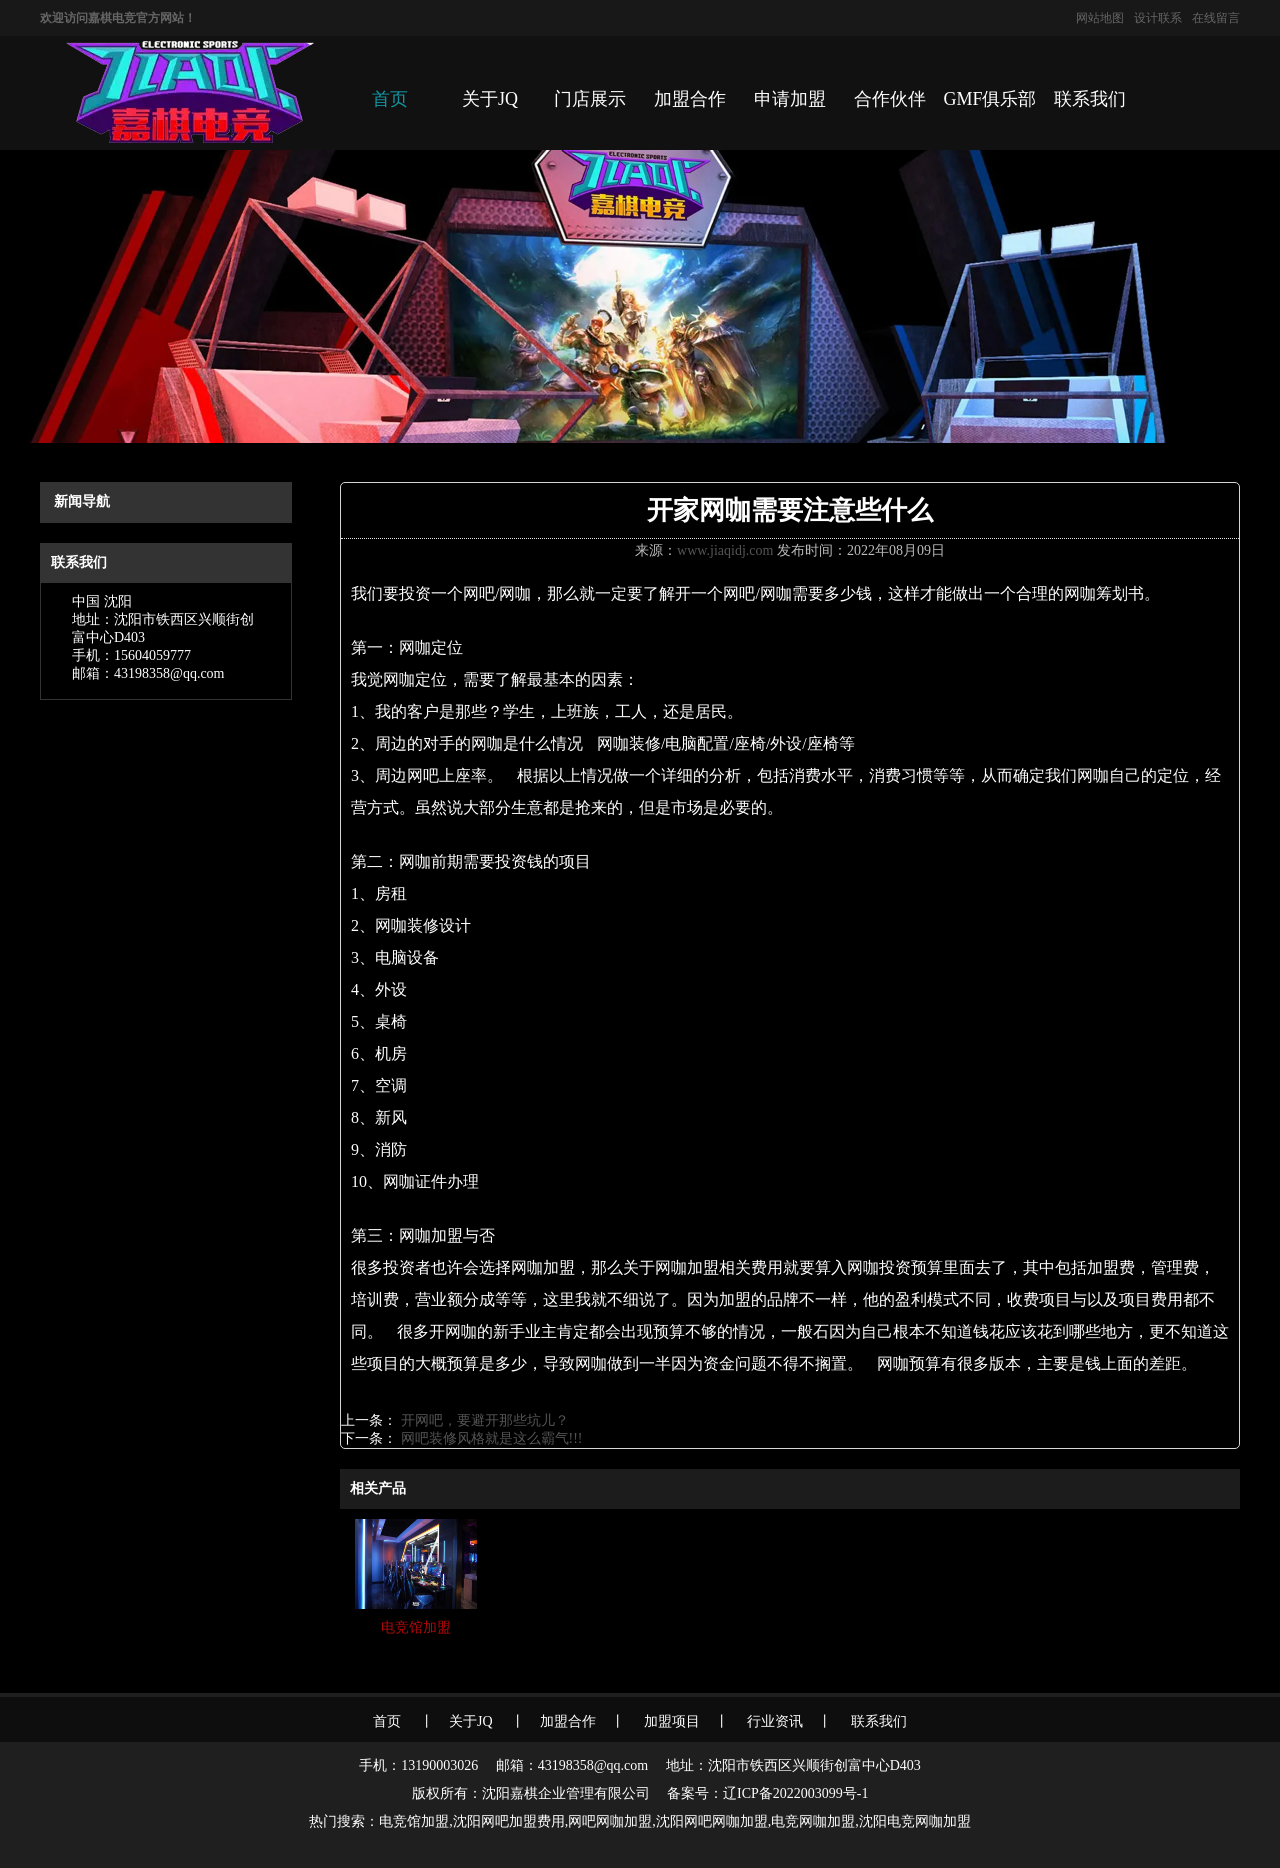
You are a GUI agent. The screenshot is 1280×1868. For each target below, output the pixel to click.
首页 (390, 99)
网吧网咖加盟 (610, 1821)
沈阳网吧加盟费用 (509, 1821)
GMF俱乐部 (989, 99)
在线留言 (1216, 18)
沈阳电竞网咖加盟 (915, 1821)
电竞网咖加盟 (813, 1821)
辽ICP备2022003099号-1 (795, 1793)
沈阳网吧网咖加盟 (712, 1821)
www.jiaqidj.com (725, 550)
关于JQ (490, 99)
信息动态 (162, 462)
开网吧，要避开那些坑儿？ (483, 1420)
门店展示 (590, 99)
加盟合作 (690, 99)
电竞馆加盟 (414, 1821)
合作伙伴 (890, 99)
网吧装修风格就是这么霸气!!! (490, 1438)
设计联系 (1158, 18)
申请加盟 (790, 99)
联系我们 (1090, 99)
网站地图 (1100, 18)
